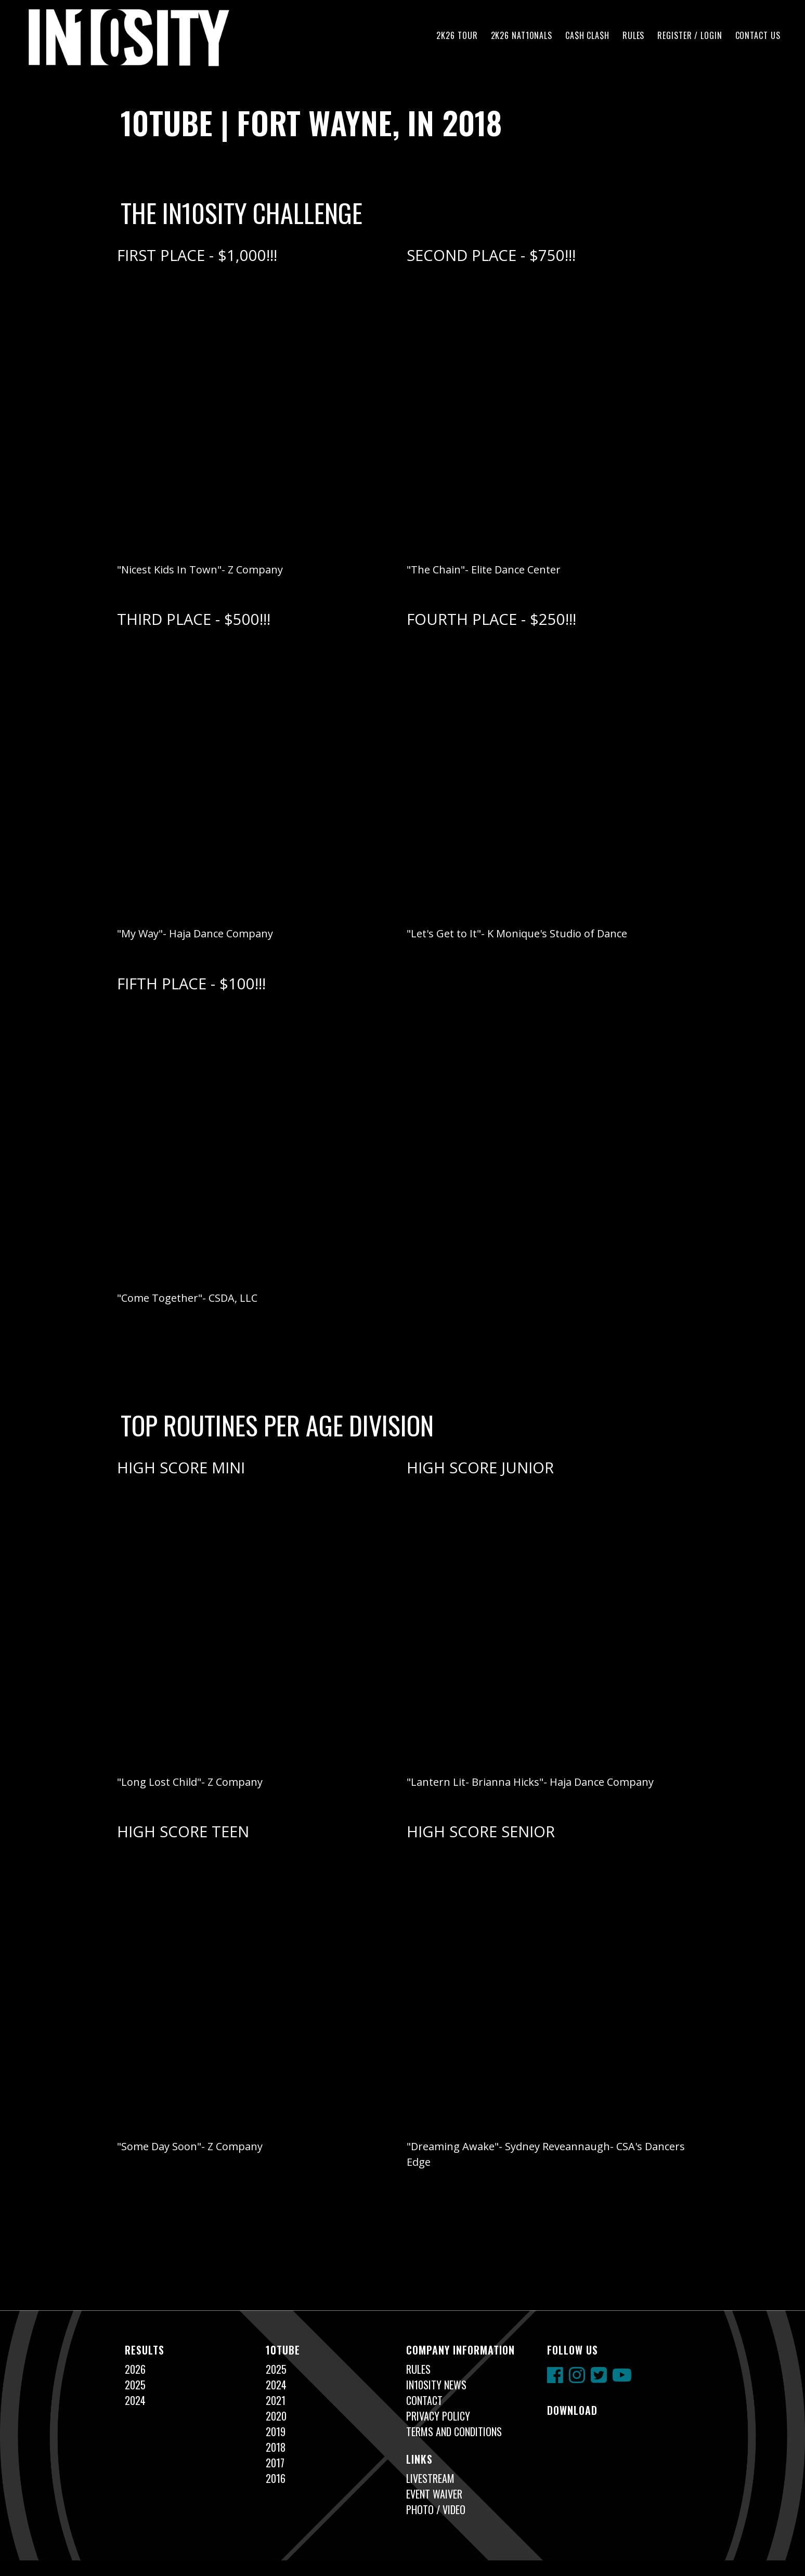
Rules (633, 35)
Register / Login (689, 35)
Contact (424, 2400)
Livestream (430, 2478)
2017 (275, 2462)
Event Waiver (434, 2494)
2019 (275, 2431)
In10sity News (436, 2384)
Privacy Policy (438, 2416)
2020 (276, 2416)
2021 (275, 2400)
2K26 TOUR (456, 35)
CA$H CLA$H (587, 35)
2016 (275, 2478)
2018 (275, 2447)
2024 (135, 2400)
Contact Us (758, 35)
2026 (135, 2369)
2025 (135, 2384)
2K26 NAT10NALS (521, 35)
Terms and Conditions (454, 2431)
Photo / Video (435, 2509)
